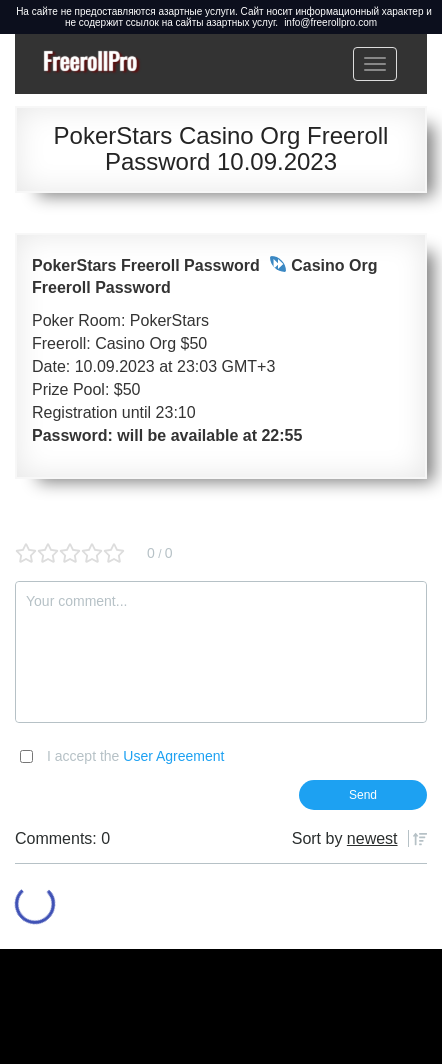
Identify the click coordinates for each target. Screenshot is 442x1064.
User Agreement (173, 756)
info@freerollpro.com (330, 22)
